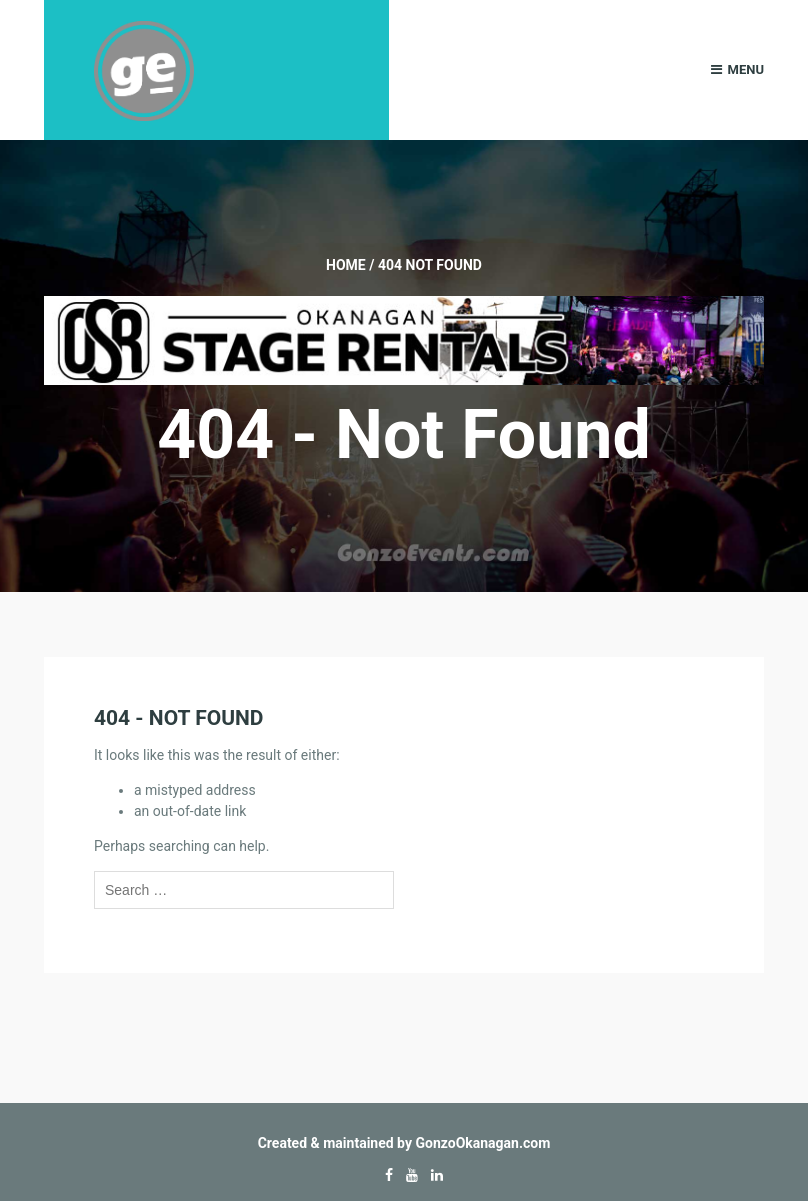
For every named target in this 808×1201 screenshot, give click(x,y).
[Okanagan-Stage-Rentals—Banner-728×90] (404, 339)
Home (346, 265)
